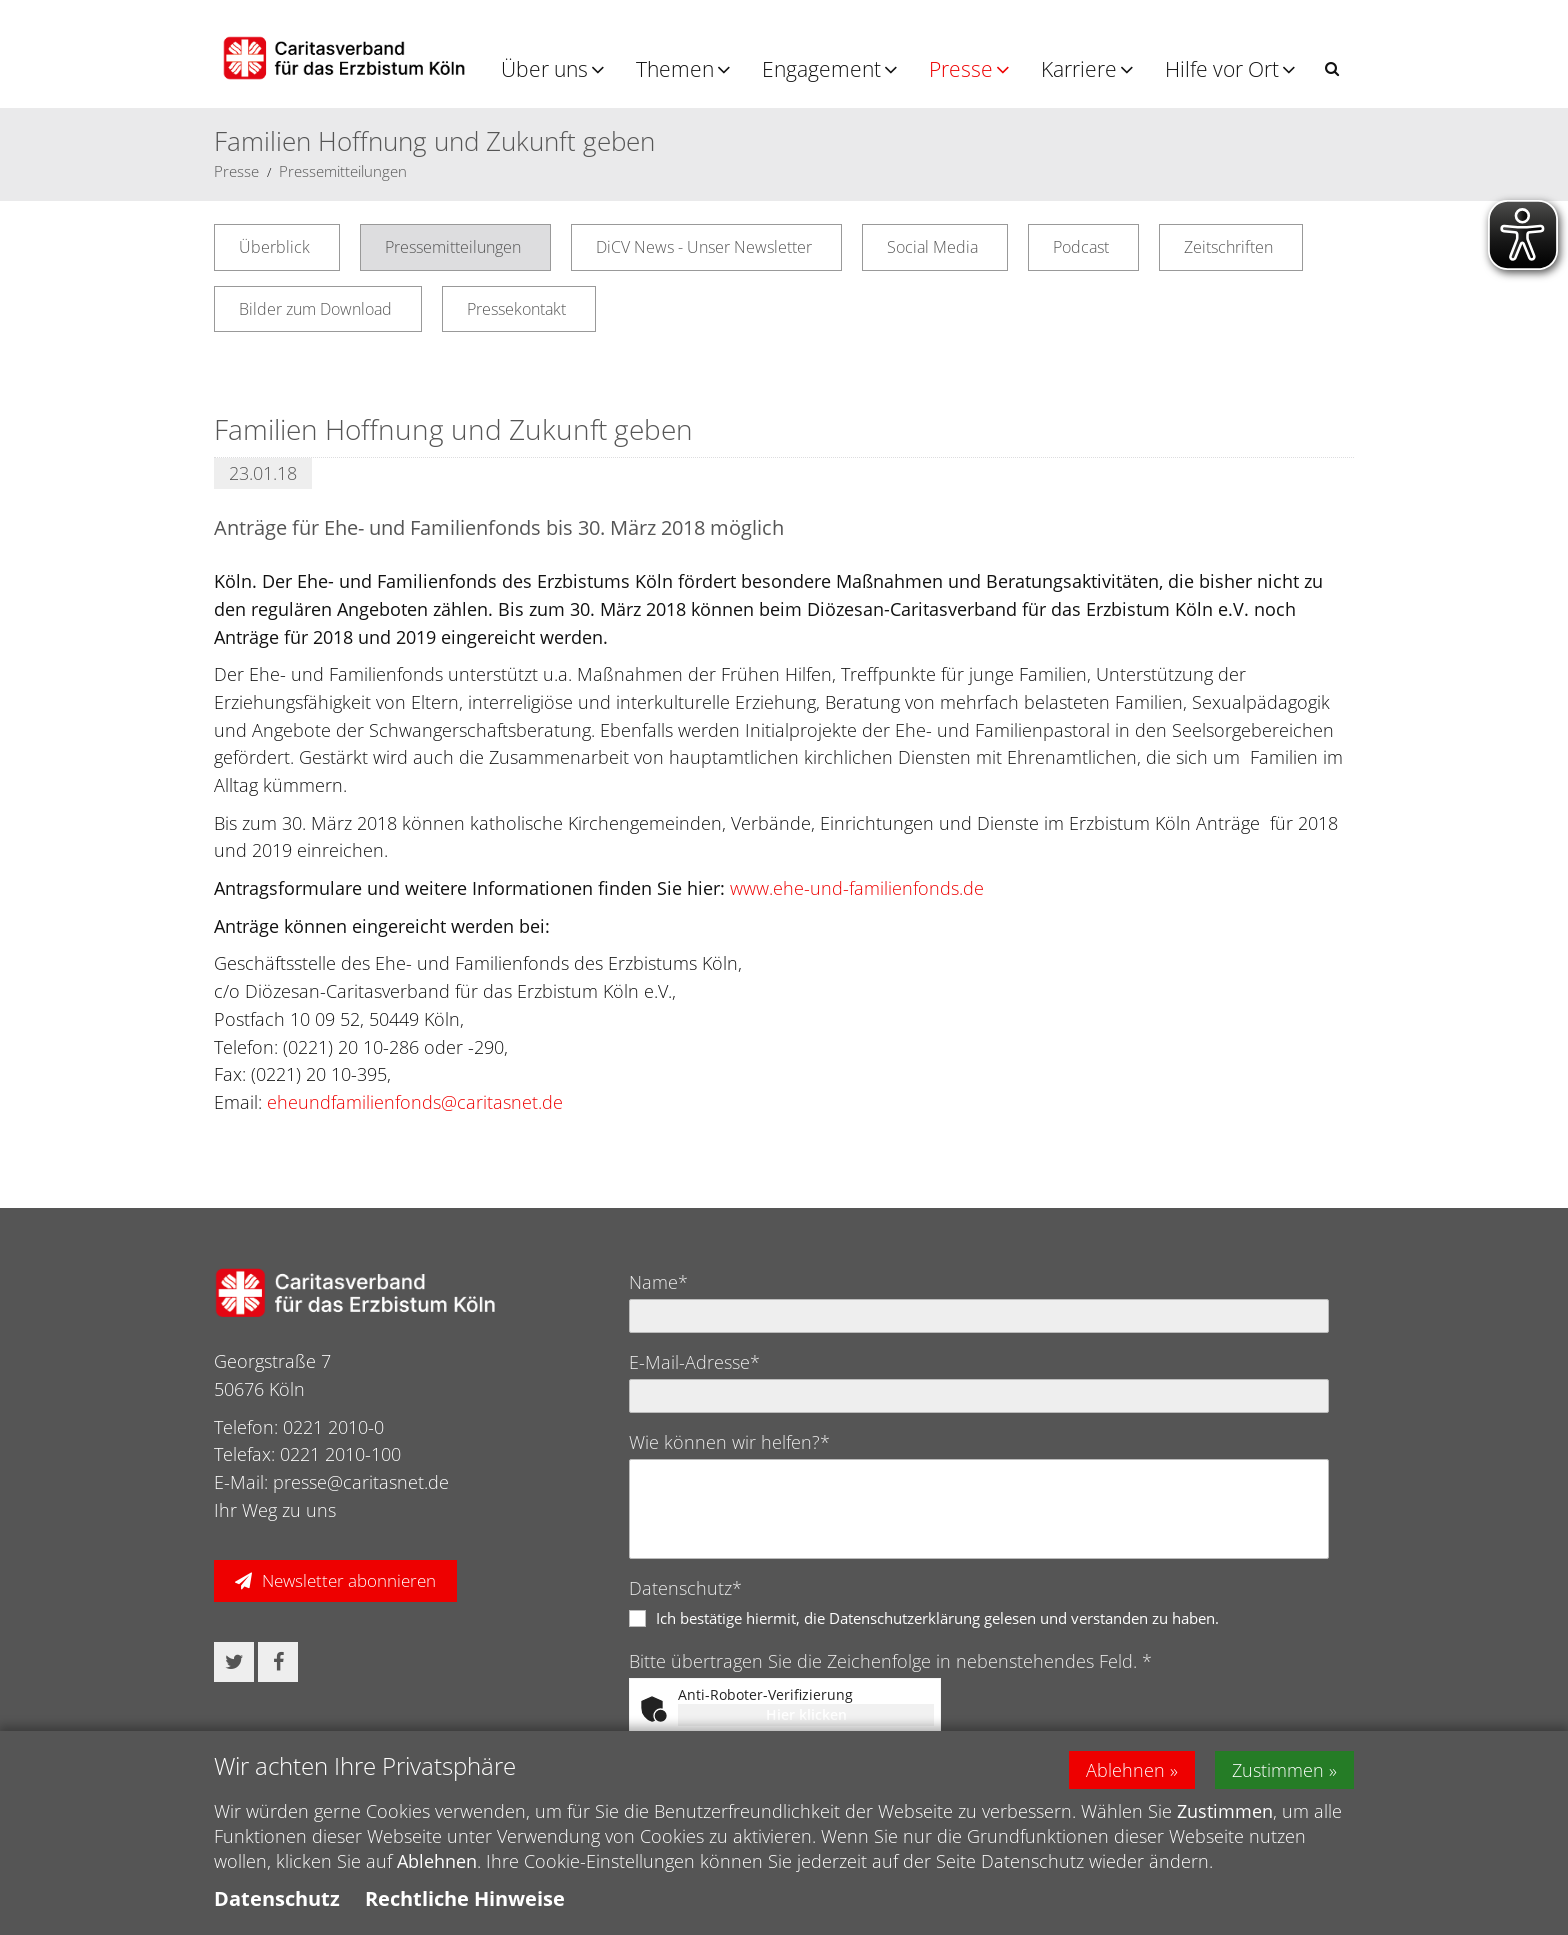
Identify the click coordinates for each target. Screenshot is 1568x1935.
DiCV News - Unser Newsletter (704, 247)
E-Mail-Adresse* (694, 1362)
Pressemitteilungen (343, 171)
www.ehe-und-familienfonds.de (857, 888)
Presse (961, 69)
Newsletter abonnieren (349, 1580)
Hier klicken (806, 1714)
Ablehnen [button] (1125, 1770)
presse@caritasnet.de (361, 1482)
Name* (658, 1282)
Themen (675, 69)
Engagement (821, 69)
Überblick (274, 247)
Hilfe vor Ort (1222, 69)
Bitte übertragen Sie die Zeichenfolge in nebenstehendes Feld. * (890, 1661)
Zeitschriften (1228, 247)
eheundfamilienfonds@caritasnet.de (415, 1102)
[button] (1332, 68)
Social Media (932, 247)
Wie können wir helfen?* (729, 1442)
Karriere (1079, 69)
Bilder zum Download (315, 309)
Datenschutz (277, 1898)
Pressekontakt (516, 309)
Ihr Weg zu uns (275, 1510)
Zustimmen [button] (1278, 1770)
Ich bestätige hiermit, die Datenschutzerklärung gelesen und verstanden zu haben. (937, 1618)
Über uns (544, 69)
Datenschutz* (685, 1588)
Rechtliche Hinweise (465, 1898)
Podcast (1081, 247)
